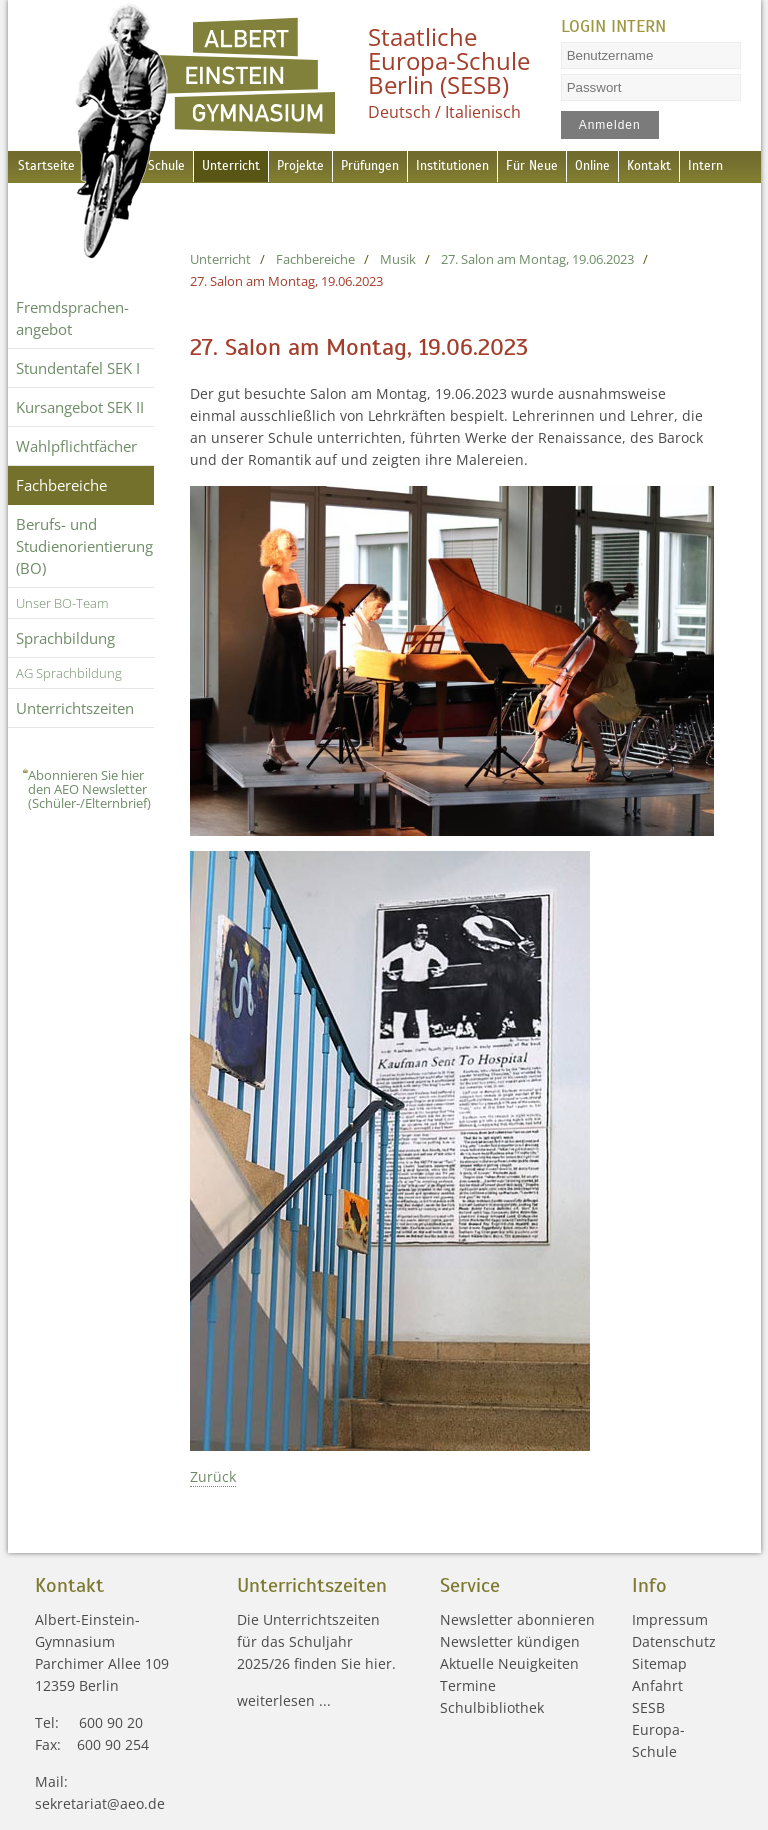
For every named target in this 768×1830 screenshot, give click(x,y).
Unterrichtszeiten (75, 708)
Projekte (320, 166)
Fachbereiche (61, 485)
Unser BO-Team (62, 603)
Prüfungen (397, 166)
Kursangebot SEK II (80, 407)
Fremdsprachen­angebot (72, 318)
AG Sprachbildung (69, 673)
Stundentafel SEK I (78, 368)
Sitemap (659, 1663)
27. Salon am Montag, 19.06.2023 (537, 259)
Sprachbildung (65, 638)
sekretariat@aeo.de (100, 1803)
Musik (398, 259)
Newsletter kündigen (510, 1641)
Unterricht (242, 166)
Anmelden (609, 125)
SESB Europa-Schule (658, 1729)
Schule (171, 166)
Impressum (670, 1619)
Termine (468, 1685)
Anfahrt (657, 1685)
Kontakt (705, 166)
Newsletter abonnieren (517, 1619)
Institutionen (489, 166)
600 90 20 (111, 1722)
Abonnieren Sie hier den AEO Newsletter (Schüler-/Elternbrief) (89, 789)
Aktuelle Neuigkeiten (509, 1663)
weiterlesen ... (284, 1700)
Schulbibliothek (492, 1707)
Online (642, 166)
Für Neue (576, 166)
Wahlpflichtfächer (76, 446)
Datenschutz (674, 1641)
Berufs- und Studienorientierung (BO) (84, 546)
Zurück (213, 1476)
